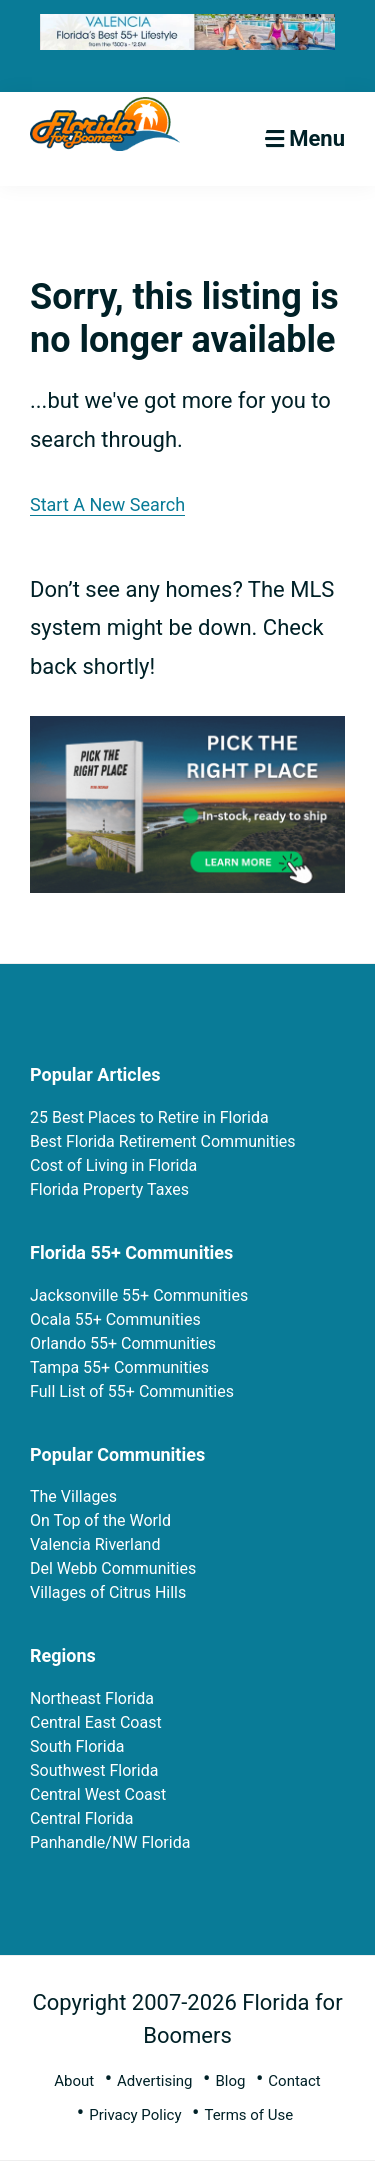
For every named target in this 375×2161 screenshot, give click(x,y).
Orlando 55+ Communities (123, 1343)
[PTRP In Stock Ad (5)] (187, 732)
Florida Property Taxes (109, 1189)
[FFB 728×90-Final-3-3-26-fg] (187, 29)
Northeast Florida (92, 1698)
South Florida (77, 1746)
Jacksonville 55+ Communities (139, 1295)
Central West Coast (98, 1794)
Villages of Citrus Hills (108, 1592)
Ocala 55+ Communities (115, 1319)
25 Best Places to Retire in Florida (149, 1117)
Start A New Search (107, 504)
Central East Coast (96, 1722)
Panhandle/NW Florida (110, 1842)
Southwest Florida (94, 1770)
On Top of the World (100, 1520)
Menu (317, 138)
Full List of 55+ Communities (132, 1391)
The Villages (73, 1496)
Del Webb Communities (113, 1568)
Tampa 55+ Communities (119, 1367)
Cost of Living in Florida (113, 1165)
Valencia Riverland (95, 1544)
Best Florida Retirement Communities (163, 1141)
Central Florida (82, 1818)
